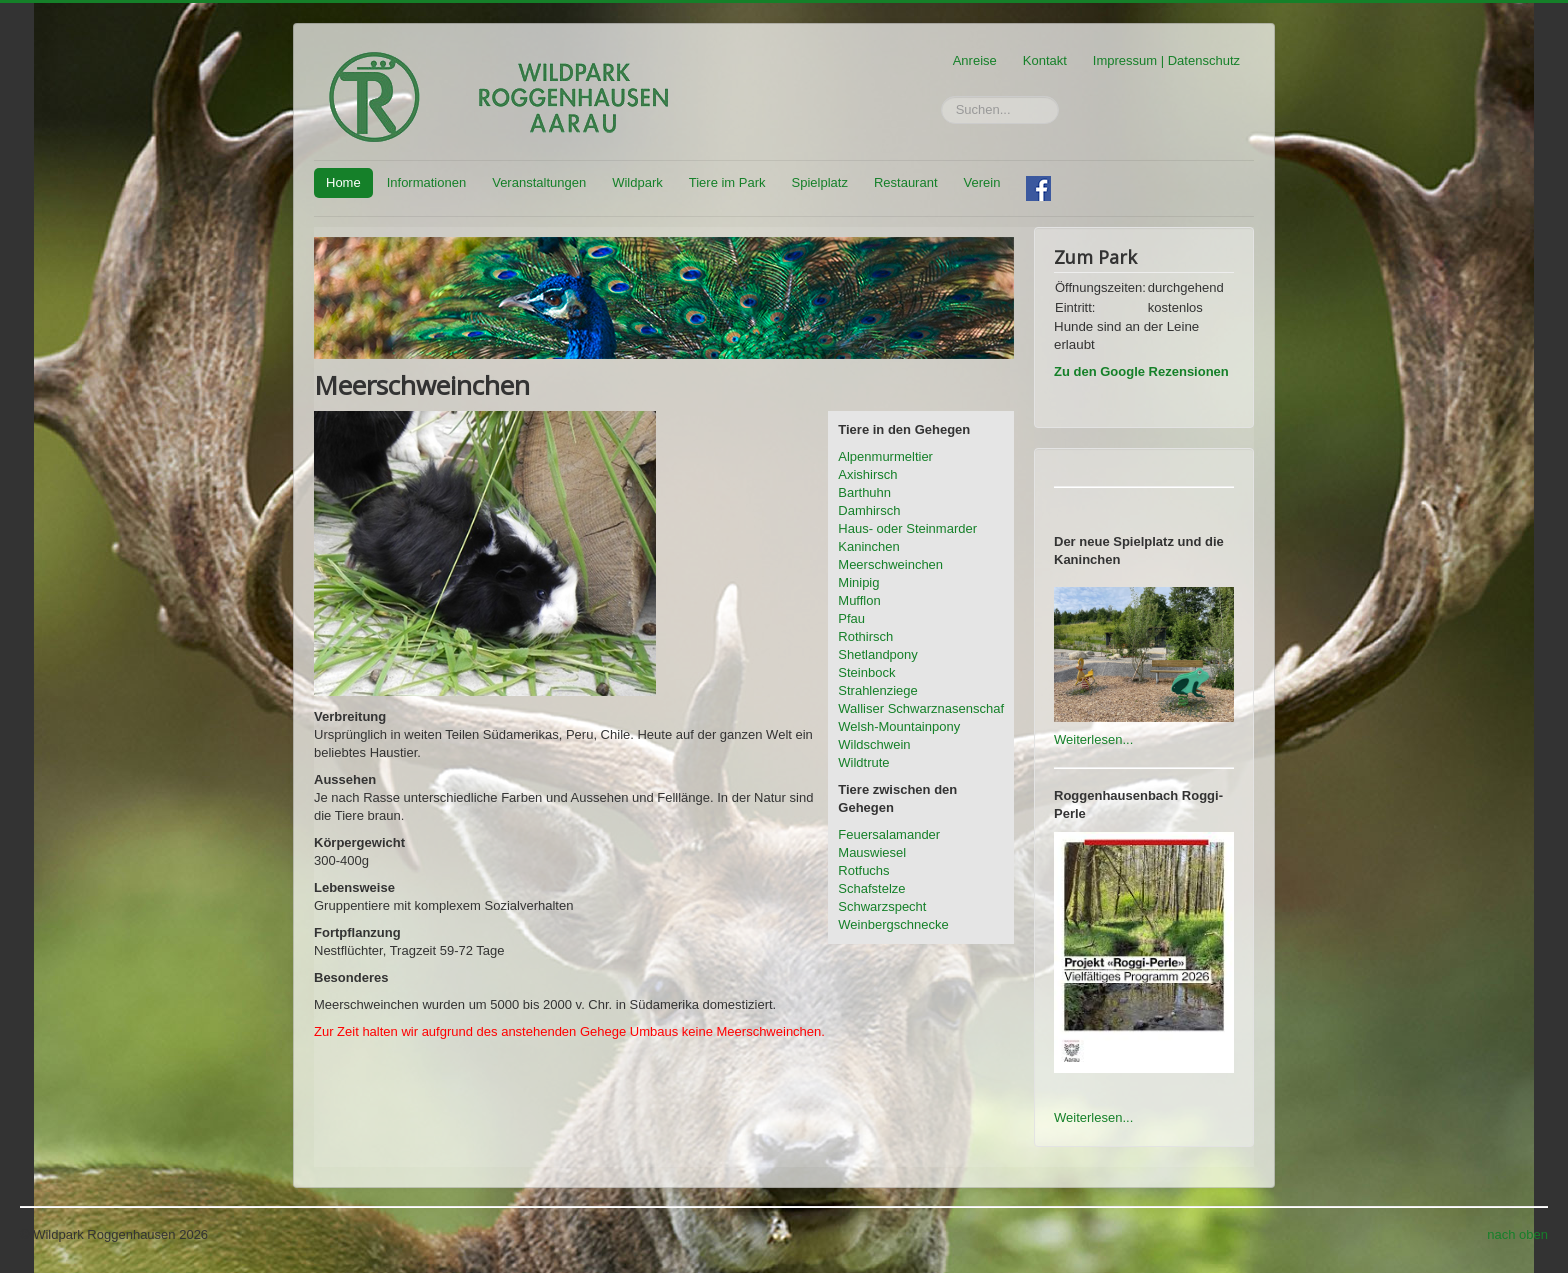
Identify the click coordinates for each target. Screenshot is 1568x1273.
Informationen (427, 182)
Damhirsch (869, 510)
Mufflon (859, 600)
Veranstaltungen (539, 182)
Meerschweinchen (890, 564)
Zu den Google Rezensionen (1141, 371)
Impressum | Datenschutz (1166, 60)
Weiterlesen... (1093, 739)
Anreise (975, 60)
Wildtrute (863, 762)
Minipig (858, 582)
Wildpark (637, 182)
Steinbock (866, 672)
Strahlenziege (878, 690)
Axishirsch (867, 474)
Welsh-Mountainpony (899, 726)
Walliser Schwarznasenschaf (921, 708)
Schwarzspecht (882, 906)
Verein (982, 182)
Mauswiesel (872, 852)
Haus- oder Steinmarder (907, 528)
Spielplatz (820, 182)
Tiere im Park (727, 182)
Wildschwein (874, 744)
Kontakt (1045, 60)
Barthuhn (864, 492)
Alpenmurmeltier (885, 456)
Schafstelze (871, 888)
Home (343, 182)
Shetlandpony (878, 654)
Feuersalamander (889, 834)
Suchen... (941, 96)
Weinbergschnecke (893, 924)
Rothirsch (865, 636)
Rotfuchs (863, 870)
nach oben (1517, 1234)
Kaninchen (868, 546)
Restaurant (906, 182)
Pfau (851, 618)
